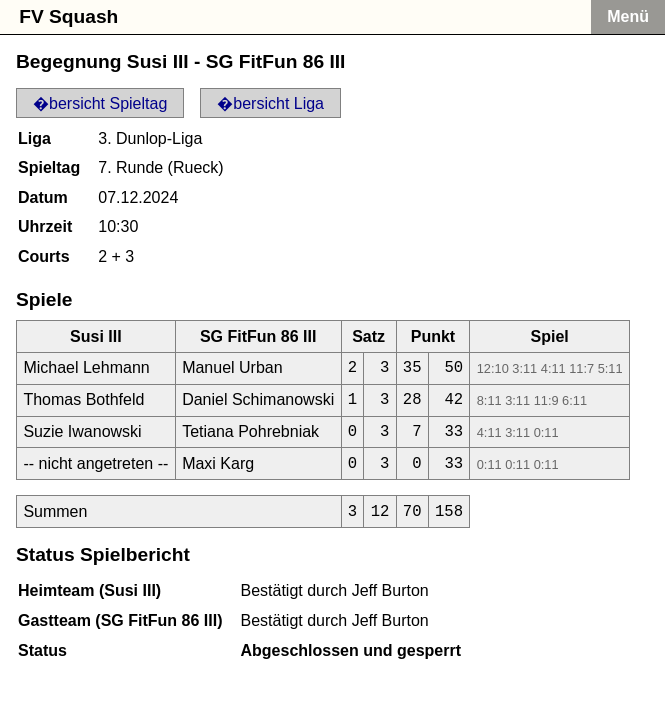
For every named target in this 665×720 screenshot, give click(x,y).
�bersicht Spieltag (100, 103)
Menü (628, 16)
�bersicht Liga (270, 103)
